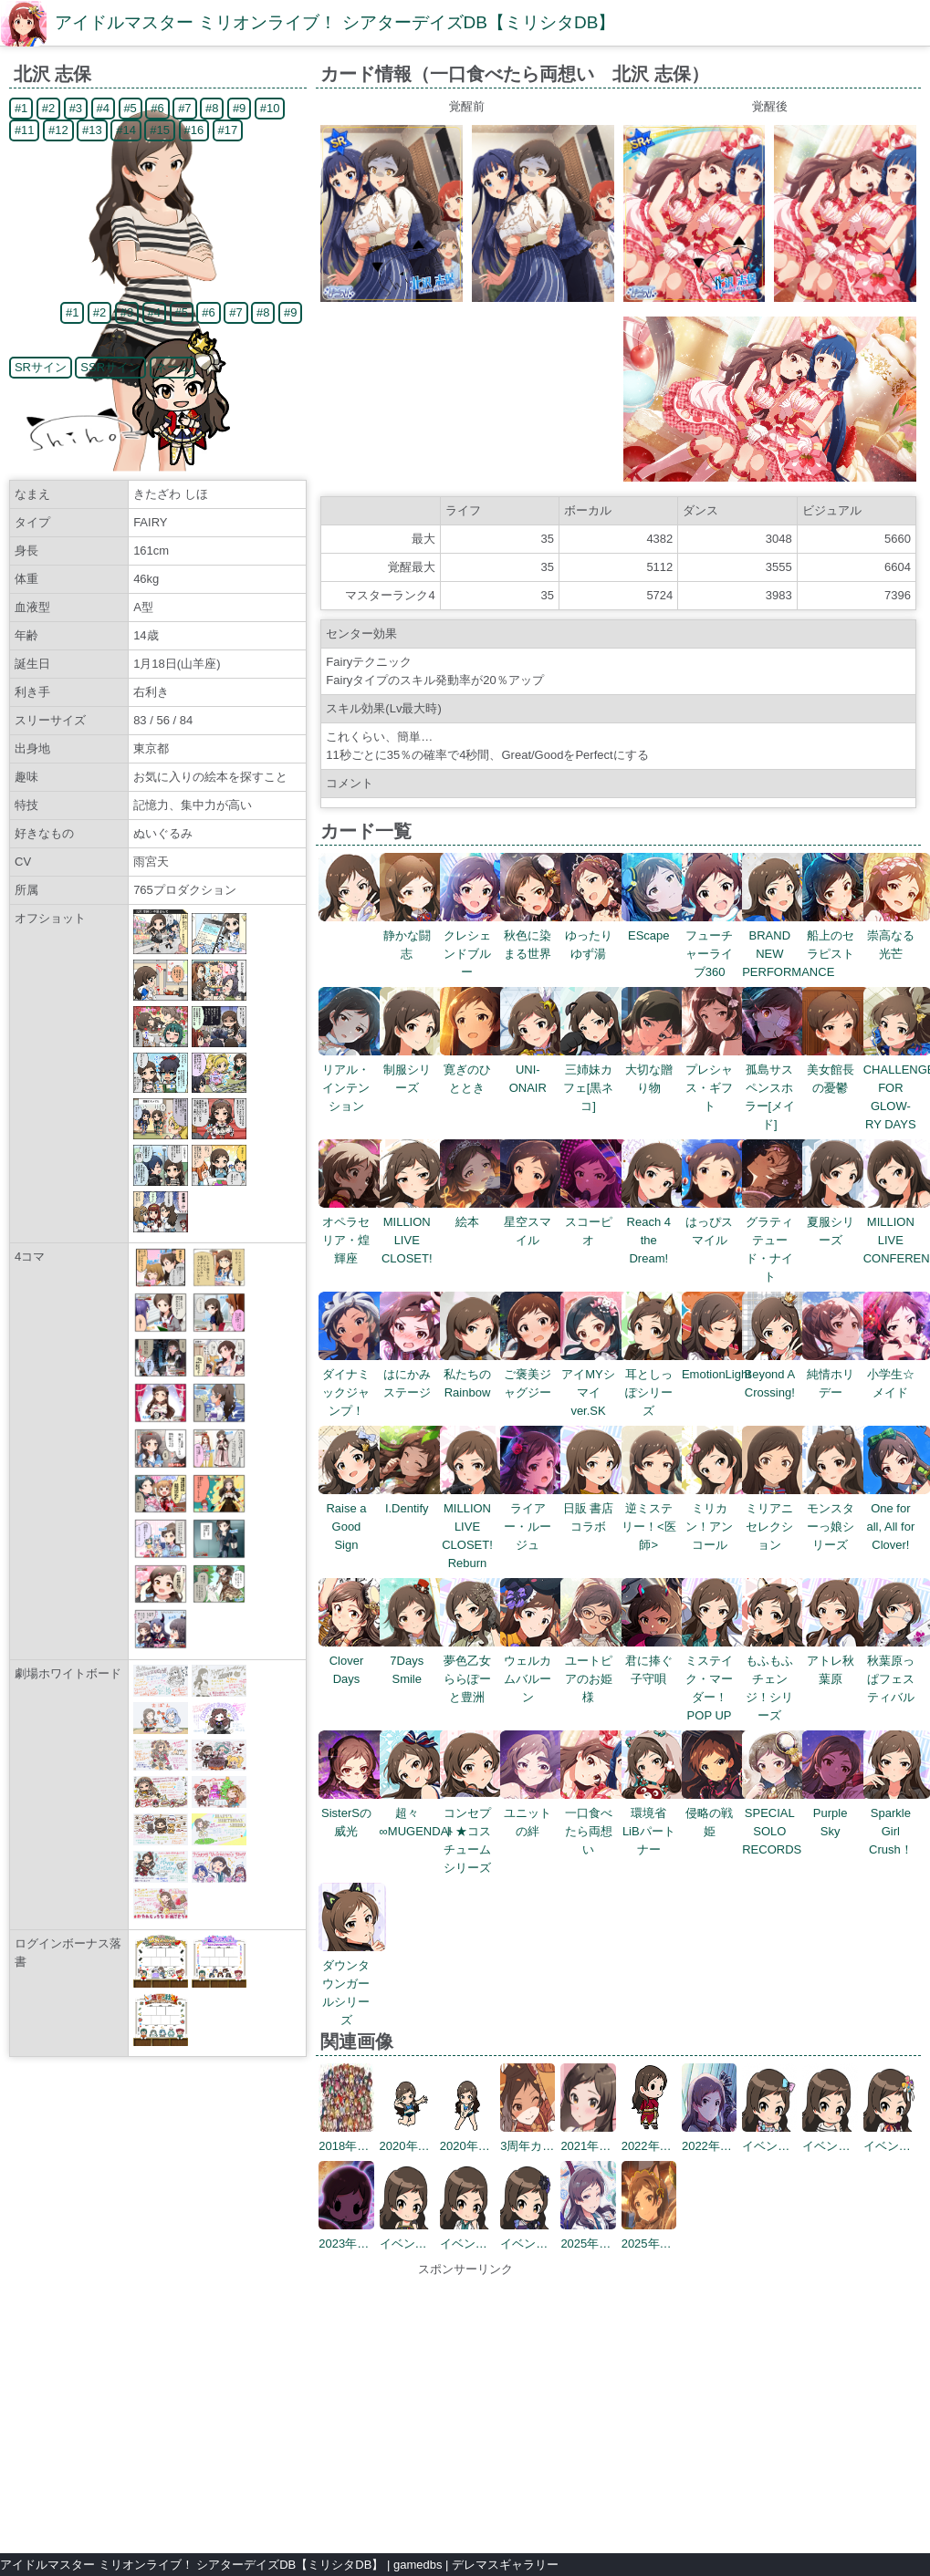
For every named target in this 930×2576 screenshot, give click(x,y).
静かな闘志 (414, 935)
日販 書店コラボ (594, 1508)
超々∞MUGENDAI (416, 1813)
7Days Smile (414, 1661)
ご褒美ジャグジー (534, 1374)
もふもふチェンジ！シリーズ (776, 1679)
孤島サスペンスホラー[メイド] (776, 1087)
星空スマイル (534, 1222)
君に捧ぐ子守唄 (656, 1661)
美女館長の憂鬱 (836, 1069)
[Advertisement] (465, 2406)
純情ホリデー (836, 1374)
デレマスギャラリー (505, 2564)
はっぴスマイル (716, 1222)
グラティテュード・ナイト (776, 1240)
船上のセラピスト (836, 935)
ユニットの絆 (534, 1813)
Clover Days (353, 1661)
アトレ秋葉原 (836, 1661)
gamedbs (417, 2564)
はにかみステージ (414, 1374)
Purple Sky (836, 1813)
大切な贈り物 (656, 1069)
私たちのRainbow (474, 1374)
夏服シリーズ (836, 1222)
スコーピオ (594, 1222)
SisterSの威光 (353, 1813)
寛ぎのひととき (474, 1069)
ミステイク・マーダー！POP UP (716, 1679)
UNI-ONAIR (534, 1069)
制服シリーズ (414, 1069)
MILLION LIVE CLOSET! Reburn (474, 1526)
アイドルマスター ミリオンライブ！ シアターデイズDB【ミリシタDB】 (335, 22)
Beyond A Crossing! (776, 1374)
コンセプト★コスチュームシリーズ (474, 1831)
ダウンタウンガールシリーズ (353, 1983)
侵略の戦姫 (716, 1813)
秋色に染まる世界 (534, 935)
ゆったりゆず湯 (594, 935)
